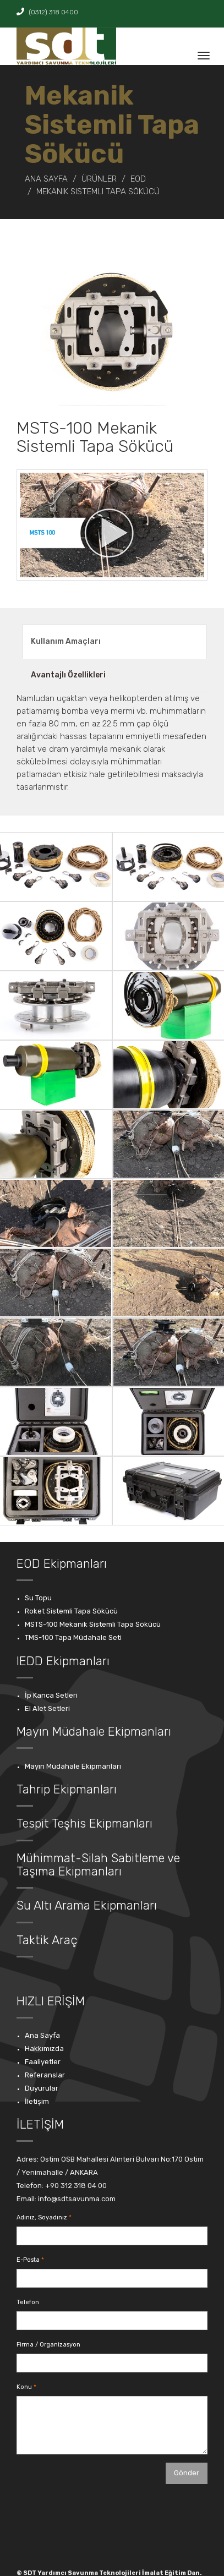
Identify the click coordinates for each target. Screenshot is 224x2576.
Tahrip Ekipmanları (67, 1789)
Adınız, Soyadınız (42, 2217)
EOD (138, 179)
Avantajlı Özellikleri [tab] (68, 675)
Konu (24, 2387)
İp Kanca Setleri (51, 1695)
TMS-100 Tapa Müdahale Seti (73, 1637)
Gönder (186, 2473)
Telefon (28, 2302)
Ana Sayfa (46, 179)
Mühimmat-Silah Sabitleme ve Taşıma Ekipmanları (98, 1865)
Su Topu (38, 1598)
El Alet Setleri (47, 1708)
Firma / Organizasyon (48, 2344)
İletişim (37, 2101)
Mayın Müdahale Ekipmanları (73, 1766)
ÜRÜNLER (99, 179)
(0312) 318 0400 (47, 12)
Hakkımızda (44, 2048)
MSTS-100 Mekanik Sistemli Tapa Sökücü (93, 1624)
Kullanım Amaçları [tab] (66, 641)
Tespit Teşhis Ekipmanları (84, 1823)
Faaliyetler (43, 2062)
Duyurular (41, 2088)
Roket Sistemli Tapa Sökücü (71, 1611)
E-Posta (28, 2259)
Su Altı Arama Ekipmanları (87, 1905)
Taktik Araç (47, 1940)
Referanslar (45, 2075)
